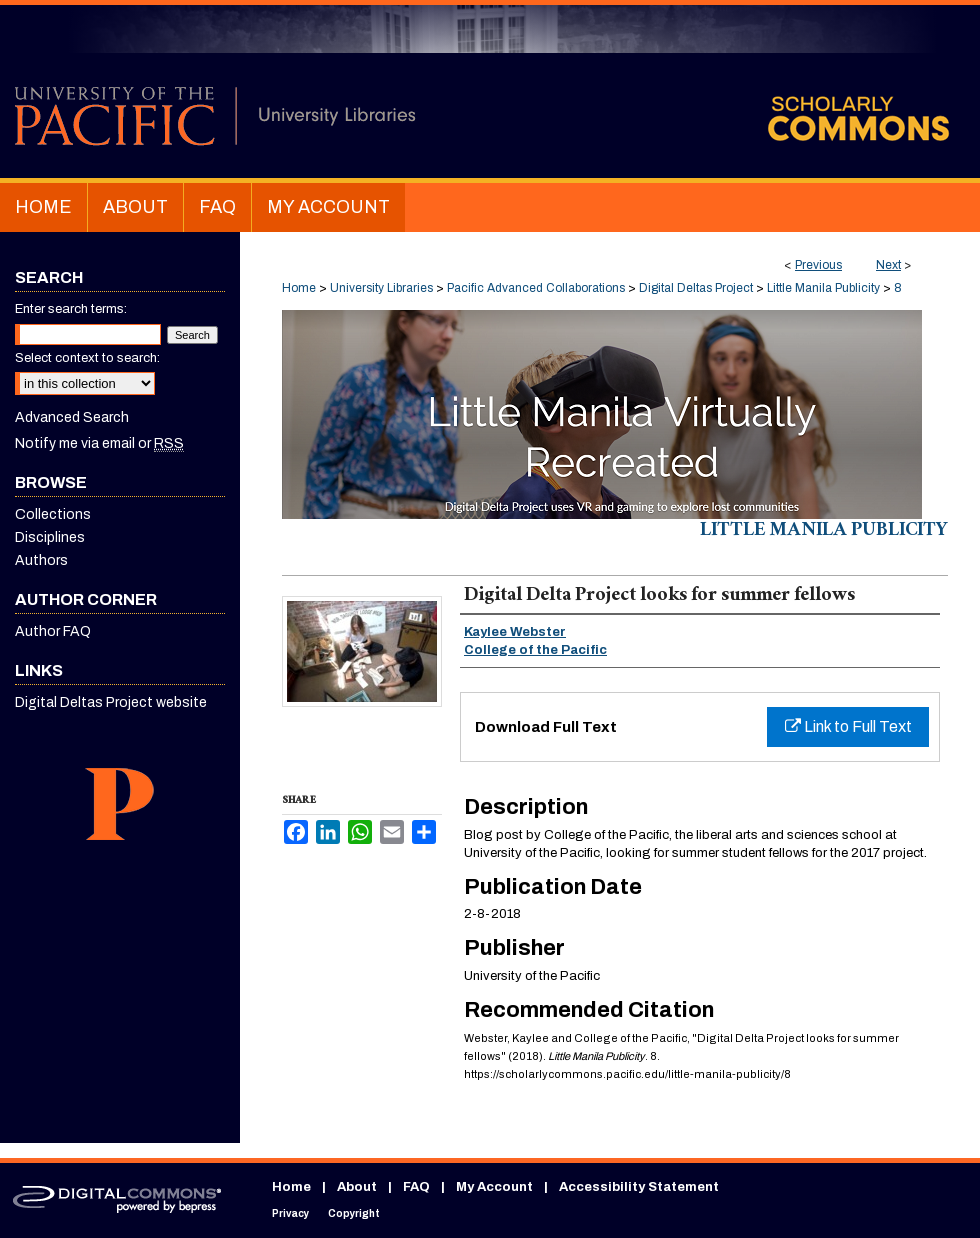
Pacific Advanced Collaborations (536, 288)
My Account (494, 1187)
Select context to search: (87, 358)
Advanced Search (72, 417)
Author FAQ (53, 631)
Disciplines (50, 537)
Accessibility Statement (639, 1187)
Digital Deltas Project (696, 288)
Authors (41, 560)
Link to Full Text (848, 726)
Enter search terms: (71, 309)
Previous (818, 265)
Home (299, 288)
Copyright (354, 1213)
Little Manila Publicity (823, 288)
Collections (53, 514)
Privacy (290, 1213)
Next (888, 265)
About (357, 1187)
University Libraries (381, 288)
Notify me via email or (99, 443)
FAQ (416, 1187)
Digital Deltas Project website (111, 702)
